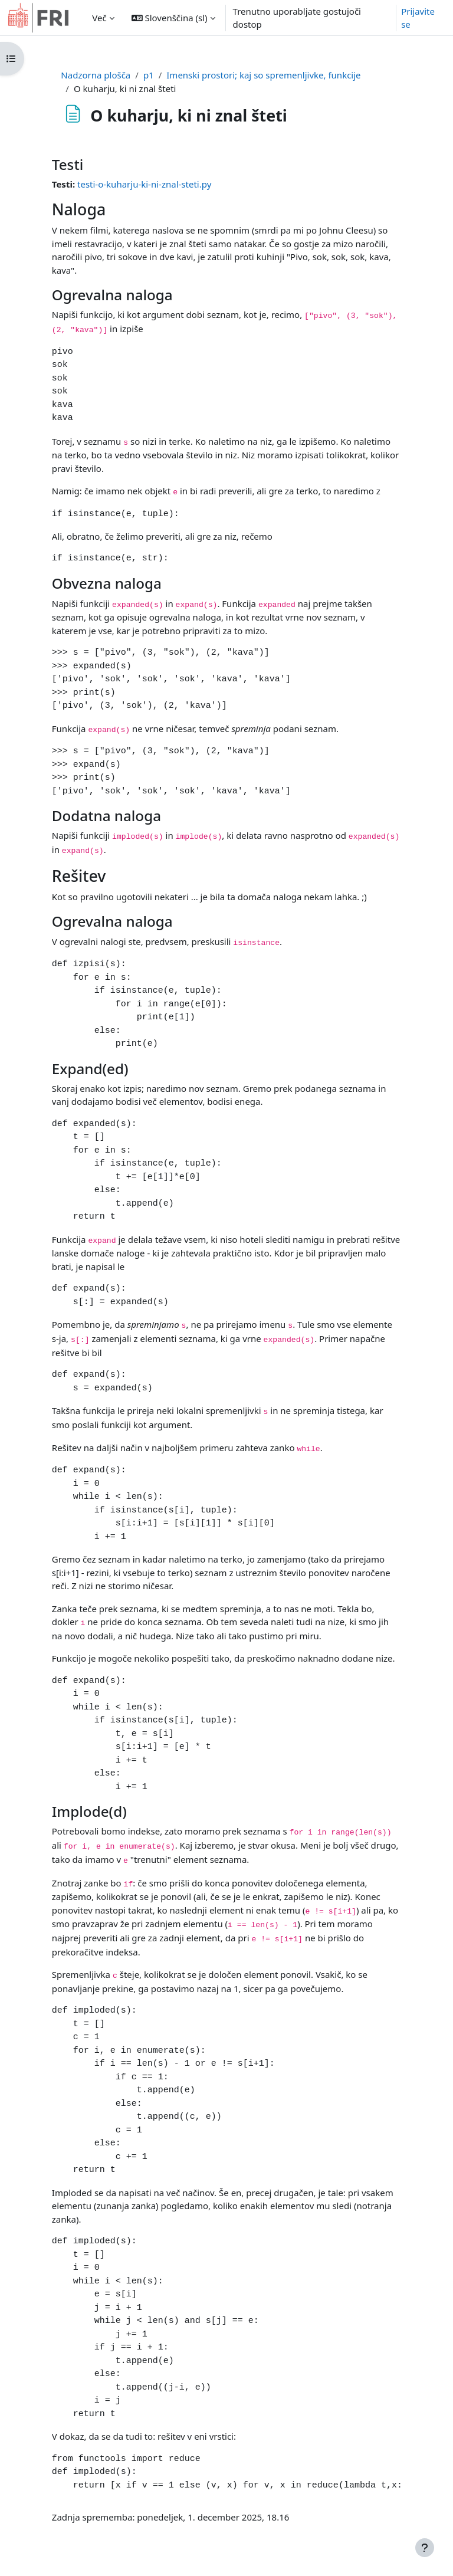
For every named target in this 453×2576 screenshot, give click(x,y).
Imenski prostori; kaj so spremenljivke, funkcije (263, 75)
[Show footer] (424, 2547)
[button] (173, 17)
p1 (148, 75)
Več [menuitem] (99, 18)
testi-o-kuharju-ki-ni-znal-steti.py (144, 184)
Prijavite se (418, 18)
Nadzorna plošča (95, 75)
